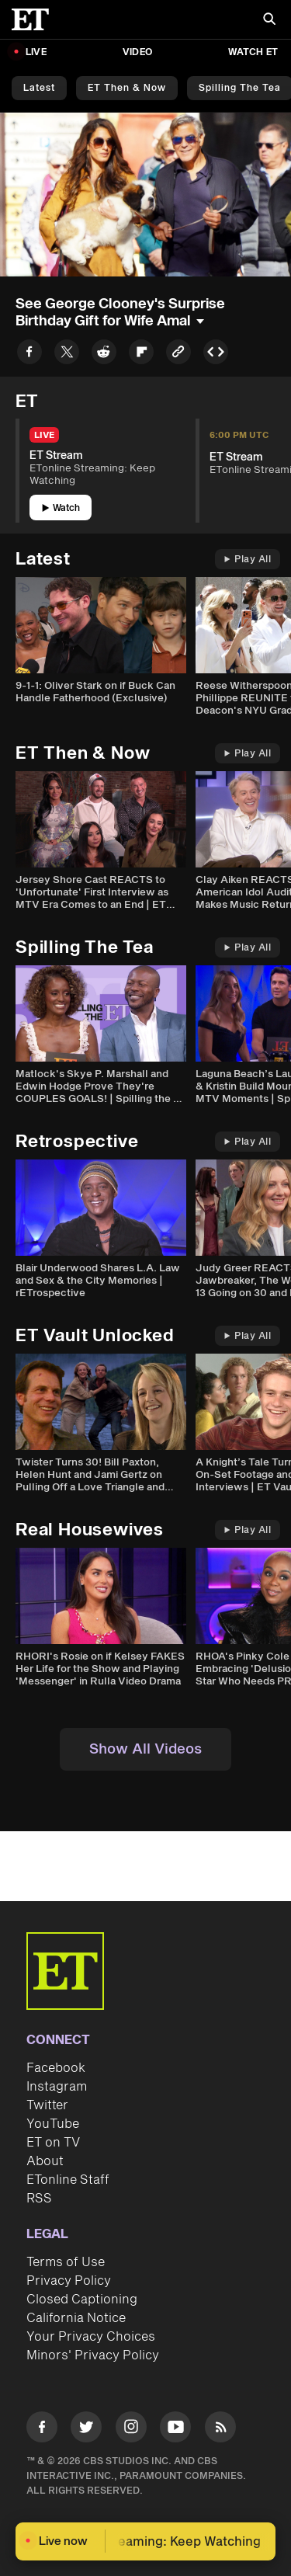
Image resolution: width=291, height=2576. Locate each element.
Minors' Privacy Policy (92, 2355)
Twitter (47, 2105)
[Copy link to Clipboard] (178, 354)
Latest (39, 88)
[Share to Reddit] (104, 354)
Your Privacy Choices (90, 2336)
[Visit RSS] (220, 2429)
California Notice (76, 2318)
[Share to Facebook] (29, 354)
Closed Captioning (81, 2299)
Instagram (56, 2086)
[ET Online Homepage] (35, 19)
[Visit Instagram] (131, 2429)
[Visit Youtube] (175, 2429)
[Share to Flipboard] (141, 354)
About (45, 2161)
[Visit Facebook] (41, 2429)
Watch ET (253, 52)
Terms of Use (65, 2262)
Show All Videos (145, 1749)
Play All (247, 559)
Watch (61, 508)
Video (137, 52)
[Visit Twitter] (86, 2429)
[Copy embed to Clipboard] (216, 354)
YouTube (52, 2124)
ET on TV (53, 2142)
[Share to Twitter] (67, 354)
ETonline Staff (67, 2180)
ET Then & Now (127, 88)
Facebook (55, 2068)
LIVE (36, 52)
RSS (39, 2198)
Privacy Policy (68, 2281)
